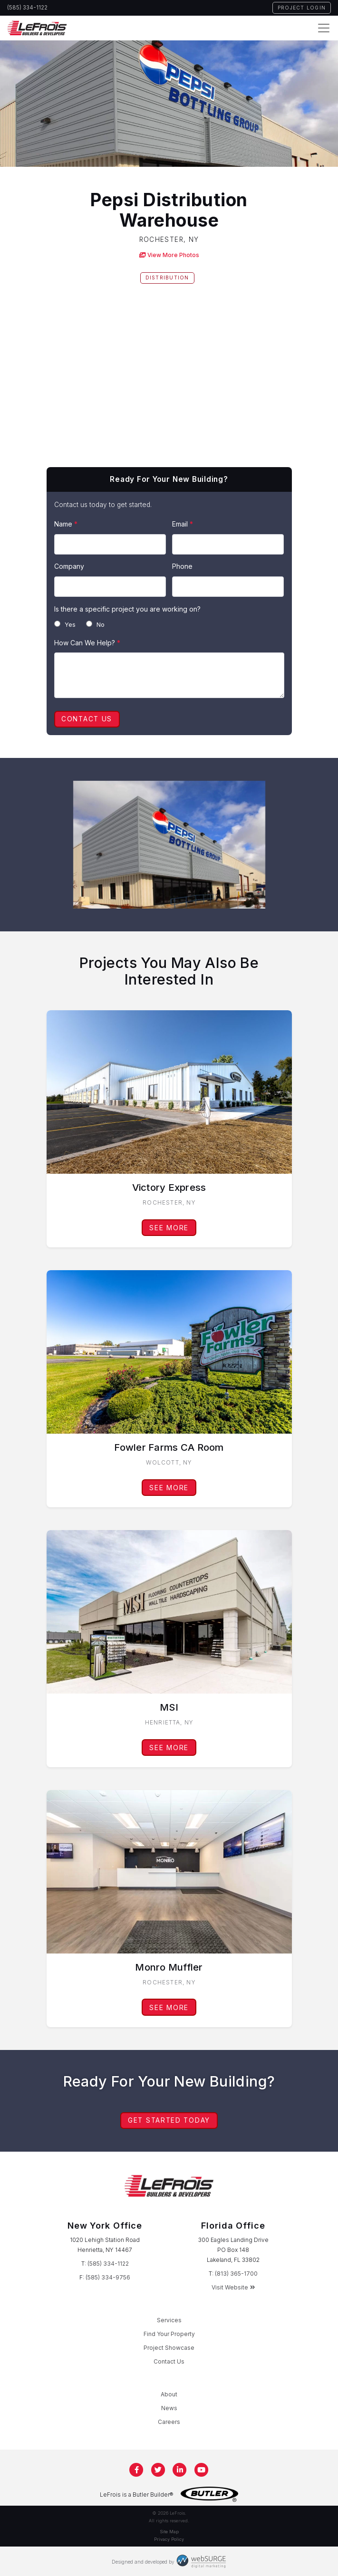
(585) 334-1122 (27, 7)
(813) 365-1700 (236, 2273)
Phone (182, 566)
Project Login (302, 7)
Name (65, 524)
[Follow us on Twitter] (158, 2470)
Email (182, 524)
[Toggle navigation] (324, 28)
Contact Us (86, 719)
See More (169, 1228)
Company (69, 566)
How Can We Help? (87, 643)
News (169, 2408)
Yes (65, 624)
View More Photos (169, 255)
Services (169, 2320)
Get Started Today (169, 2120)
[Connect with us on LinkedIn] (180, 2470)
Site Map (169, 2531)
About (169, 2394)
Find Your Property (169, 2333)
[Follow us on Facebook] (137, 2470)
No (95, 624)
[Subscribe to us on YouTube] (202, 2470)
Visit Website (233, 2287)
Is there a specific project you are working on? (127, 609)
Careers (169, 2421)
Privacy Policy (169, 2539)
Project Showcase (169, 2347)
